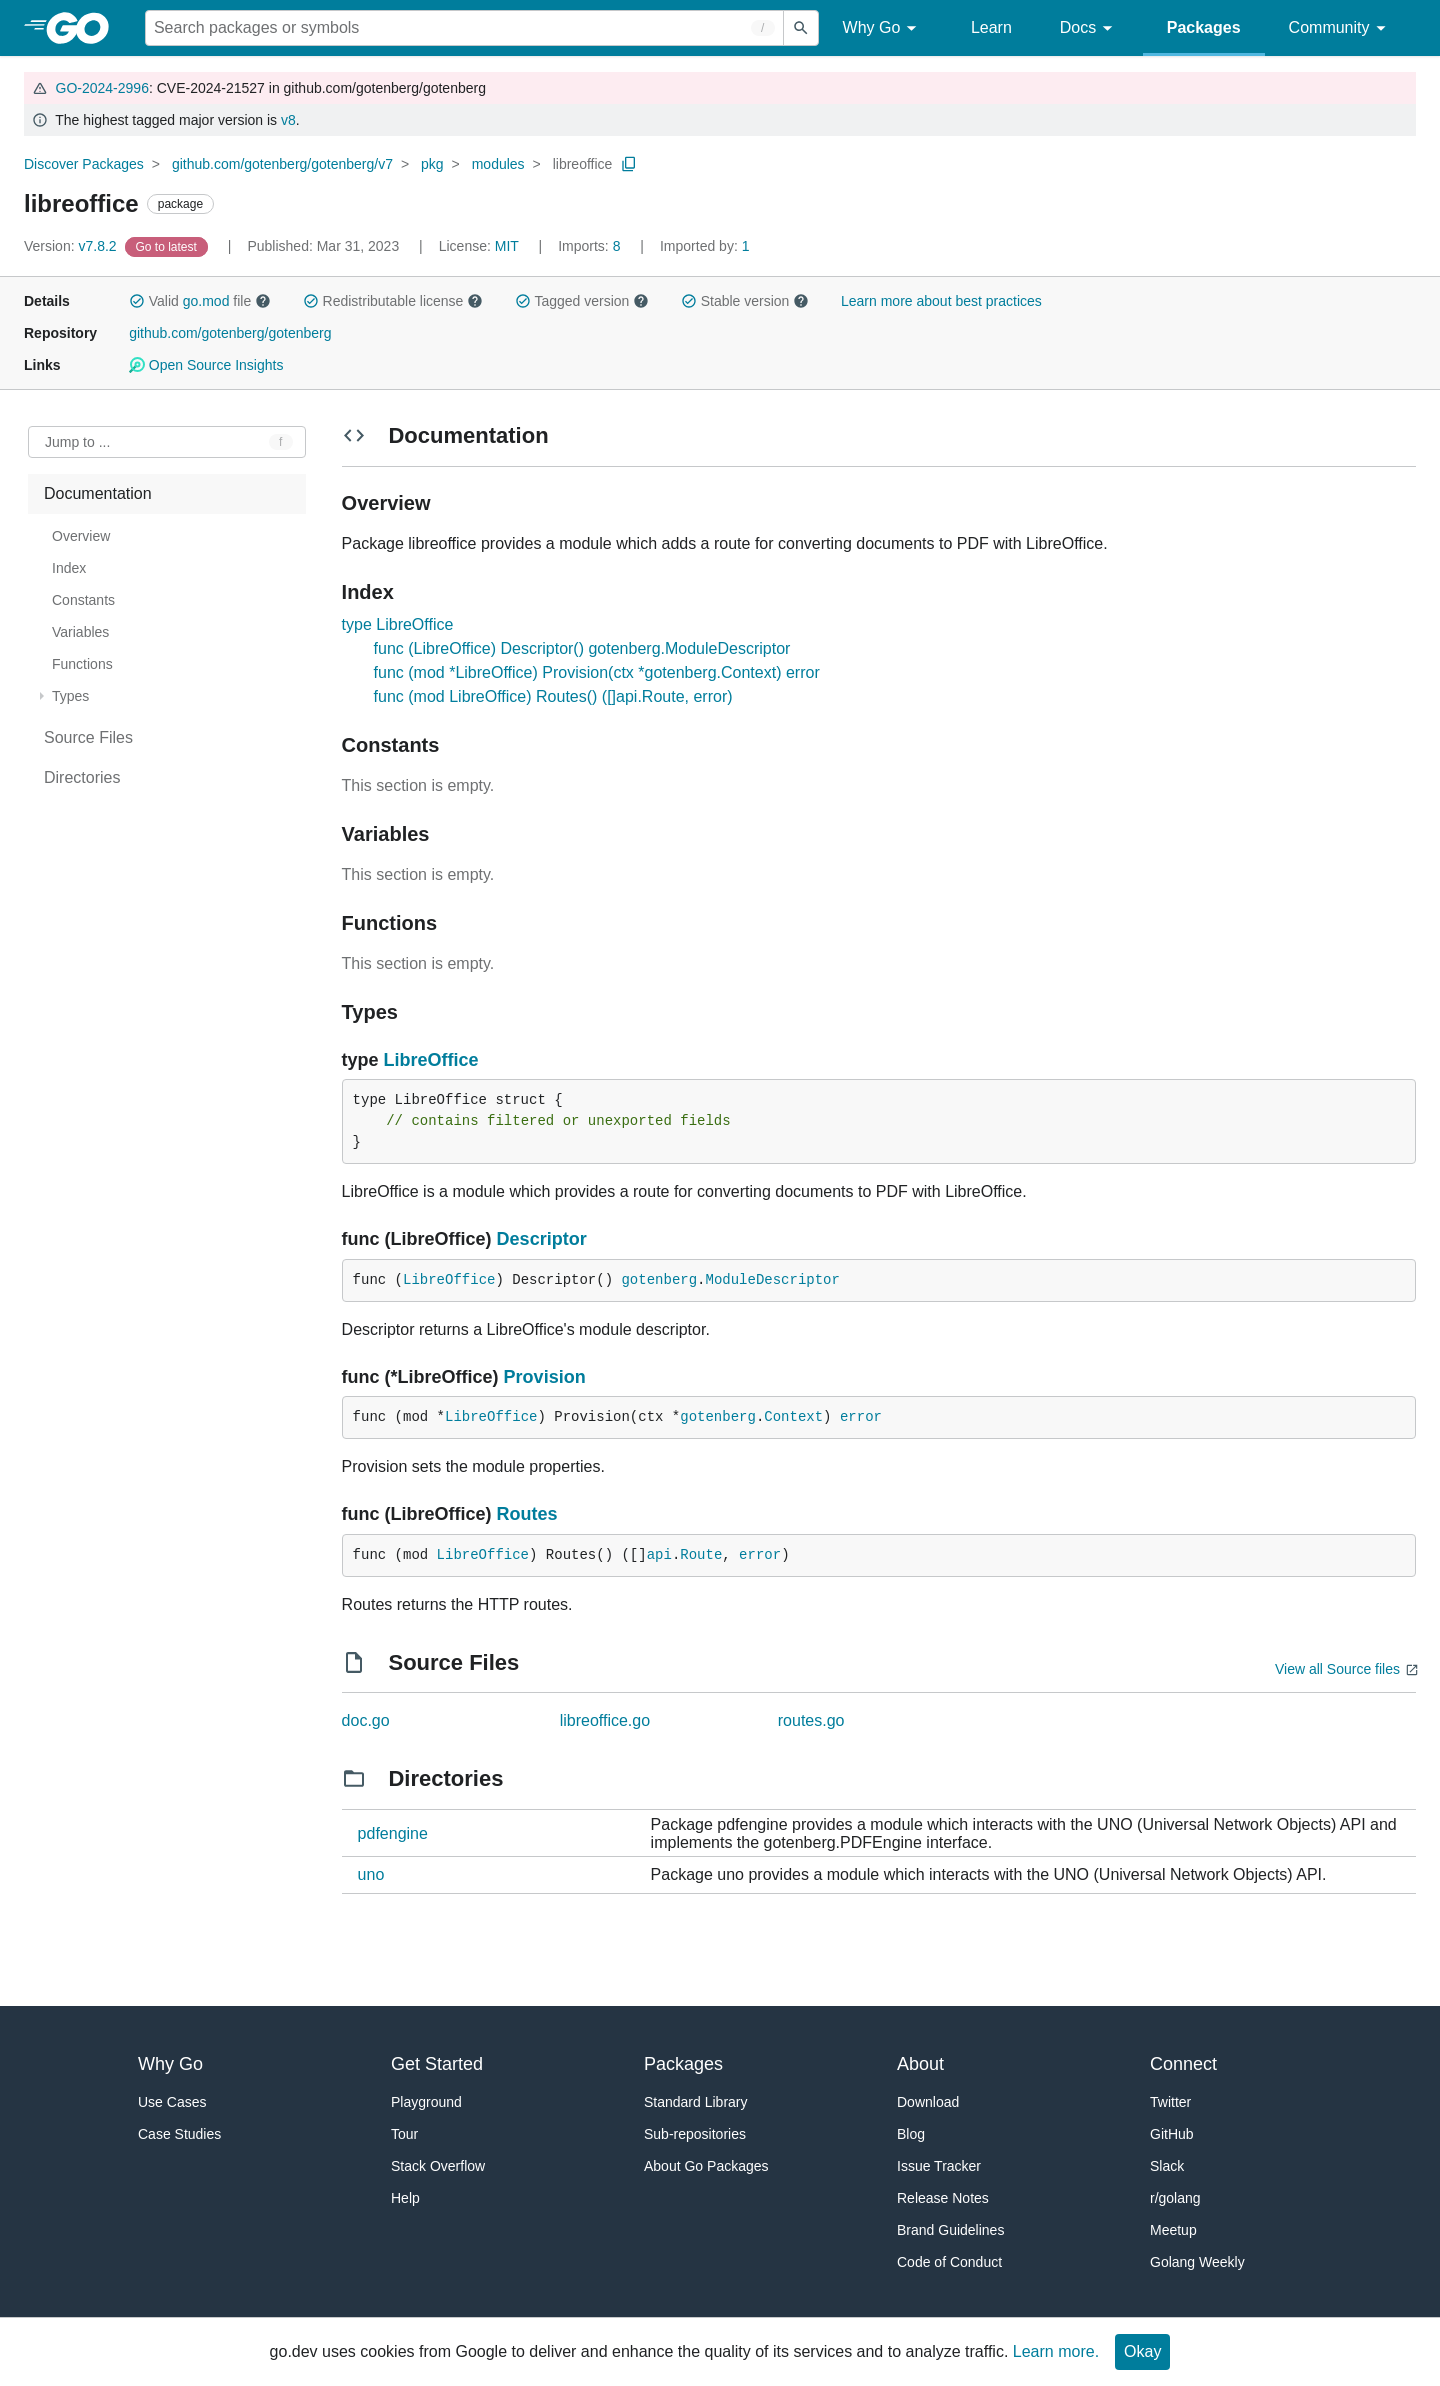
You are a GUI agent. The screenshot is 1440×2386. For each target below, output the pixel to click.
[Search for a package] (464, 28)
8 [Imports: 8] (591, 246)
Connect (1183, 2064)
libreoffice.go (605, 1720)
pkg (432, 164)
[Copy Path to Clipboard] (629, 164)
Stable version (745, 301)
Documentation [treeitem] (98, 493)
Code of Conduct (949, 2262)
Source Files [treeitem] (88, 737)
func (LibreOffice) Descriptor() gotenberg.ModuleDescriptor (582, 648)
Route (701, 1555)
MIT (507, 246)
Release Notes (943, 2198)
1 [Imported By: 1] (705, 246)
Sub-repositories (695, 2134)
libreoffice (583, 164)
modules (498, 164)
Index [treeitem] (69, 568)
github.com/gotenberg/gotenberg (230, 333)
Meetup (1173, 2230)
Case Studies (179, 2134)
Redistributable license (393, 301)
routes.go (811, 1720)
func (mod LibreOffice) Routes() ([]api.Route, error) (553, 696)
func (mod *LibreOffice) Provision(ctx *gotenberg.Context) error (597, 672)
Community (1340, 28)
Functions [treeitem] (82, 664)
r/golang (1175, 2198)
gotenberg (659, 1280)
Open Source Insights (206, 365)
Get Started (437, 2064)
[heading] (84, 28)
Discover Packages (84, 164)
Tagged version (582, 301)
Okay (1142, 2351)
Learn (991, 27)
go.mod (206, 301)
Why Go (883, 28)
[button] (137, 301)
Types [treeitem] (70, 696)
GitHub (1172, 2134)
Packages (1204, 27)
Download (928, 2102)
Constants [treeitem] (83, 600)
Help (405, 2198)
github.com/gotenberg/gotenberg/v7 (282, 164)
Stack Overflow (438, 2166)
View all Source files (1337, 1669)
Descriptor (542, 1239)
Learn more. (1056, 2351)
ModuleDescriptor (773, 1280)
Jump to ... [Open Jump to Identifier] (77, 442)
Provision (545, 1377)
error (861, 1417)
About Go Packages (706, 2166)
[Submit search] (801, 28)
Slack (1167, 2166)
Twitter (1170, 2102)
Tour (404, 2134)
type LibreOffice (398, 624)
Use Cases (172, 2102)
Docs (1089, 28)
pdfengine (393, 1833)
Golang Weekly (1197, 2262)
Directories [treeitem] (82, 777)
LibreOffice (431, 1060)
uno (371, 1874)
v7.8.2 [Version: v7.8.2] (72, 246)
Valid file (200, 301)
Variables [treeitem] (80, 632)
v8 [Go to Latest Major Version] (288, 120)
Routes (527, 1514)
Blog (911, 2134)
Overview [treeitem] (81, 536)
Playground (426, 2102)
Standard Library (696, 2102)
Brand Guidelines (950, 2230)
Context (793, 1417)
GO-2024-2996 (102, 88)
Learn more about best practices (941, 301)
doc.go (366, 1720)
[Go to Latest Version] (168, 246)
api (659, 1555)
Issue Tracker (939, 2166)
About (920, 2064)
